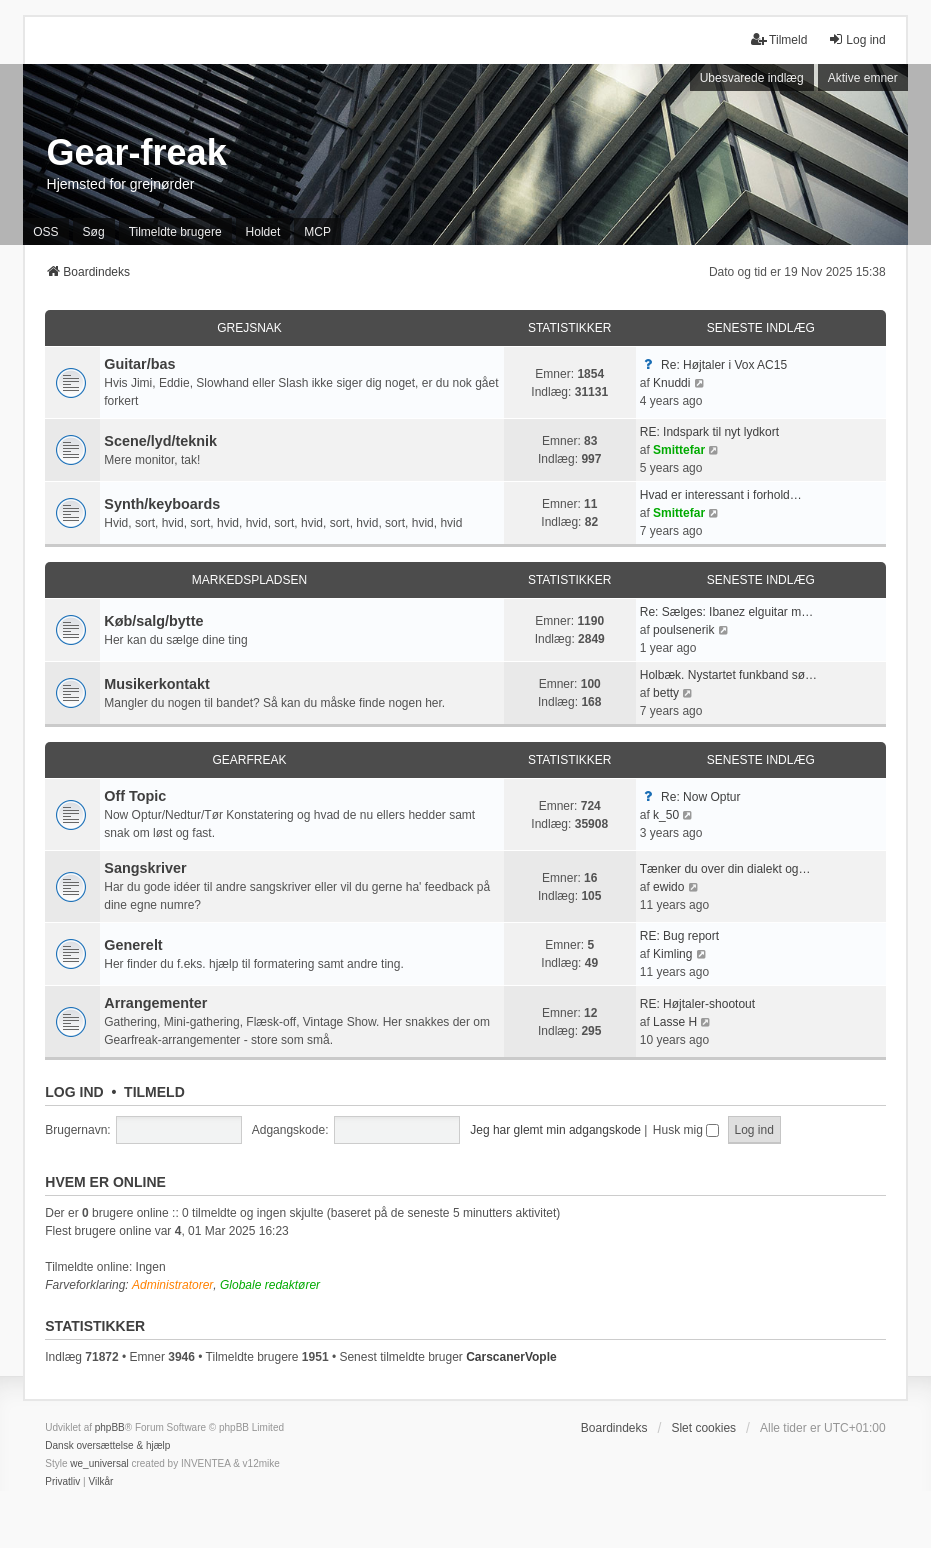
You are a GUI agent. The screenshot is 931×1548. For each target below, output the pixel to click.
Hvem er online (105, 1182)
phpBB (110, 1427)
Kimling (672, 954)
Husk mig (686, 1130)
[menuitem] (62, 1482)
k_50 (666, 815)
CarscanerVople (511, 1357)
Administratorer (172, 1285)
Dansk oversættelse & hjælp (107, 1445)
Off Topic (135, 796)
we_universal (99, 1463)
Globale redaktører (270, 1285)
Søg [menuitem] (94, 232)
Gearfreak (249, 760)
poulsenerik (683, 630)
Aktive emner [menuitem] (863, 78)
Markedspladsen (249, 580)
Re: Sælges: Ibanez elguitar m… (726, 612)
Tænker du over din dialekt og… (725, 869)
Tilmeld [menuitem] (779, 39)
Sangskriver (145, 868)
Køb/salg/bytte (153, 621)
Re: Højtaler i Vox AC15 (724, 365)
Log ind (74, 1092)
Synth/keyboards (162, 504)
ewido (668, 887)
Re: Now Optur (700, 797)
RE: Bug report (679, 936)
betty (666, 693)
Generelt (133, 945)
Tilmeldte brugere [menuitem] (175, 232)
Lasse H (675, 1022)
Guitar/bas (139, 364)
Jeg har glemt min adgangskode (555, 1130)
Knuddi (671, 383)
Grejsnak (249, 328)
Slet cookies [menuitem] (703, 1428)
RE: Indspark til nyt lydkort (709, 432)
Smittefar (679, 450)
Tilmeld (154, 1092)
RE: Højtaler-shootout (697, 1004)
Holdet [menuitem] (263, 232)
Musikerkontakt (157, 684)
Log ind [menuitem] (856, 39)
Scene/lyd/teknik (160, 441)
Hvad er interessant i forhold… (721, 495)
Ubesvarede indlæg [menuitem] (752, 78)
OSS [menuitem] (45, 232)
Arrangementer (155, 1003)
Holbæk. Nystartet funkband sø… (728, 675)
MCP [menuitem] (317, 232)
